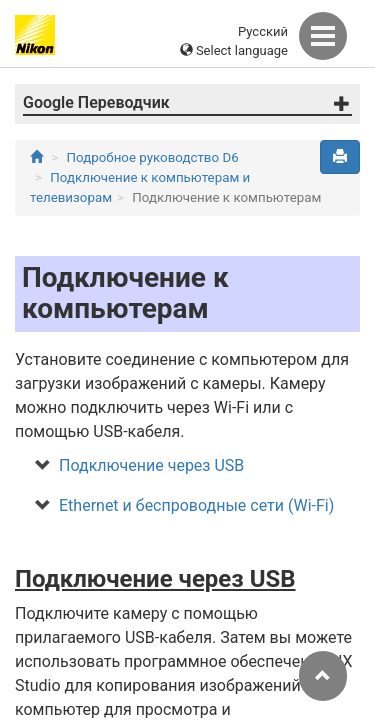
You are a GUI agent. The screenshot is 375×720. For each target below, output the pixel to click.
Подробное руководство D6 (153, 157)
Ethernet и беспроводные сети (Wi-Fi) (196, 505)
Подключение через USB (151, 465)
